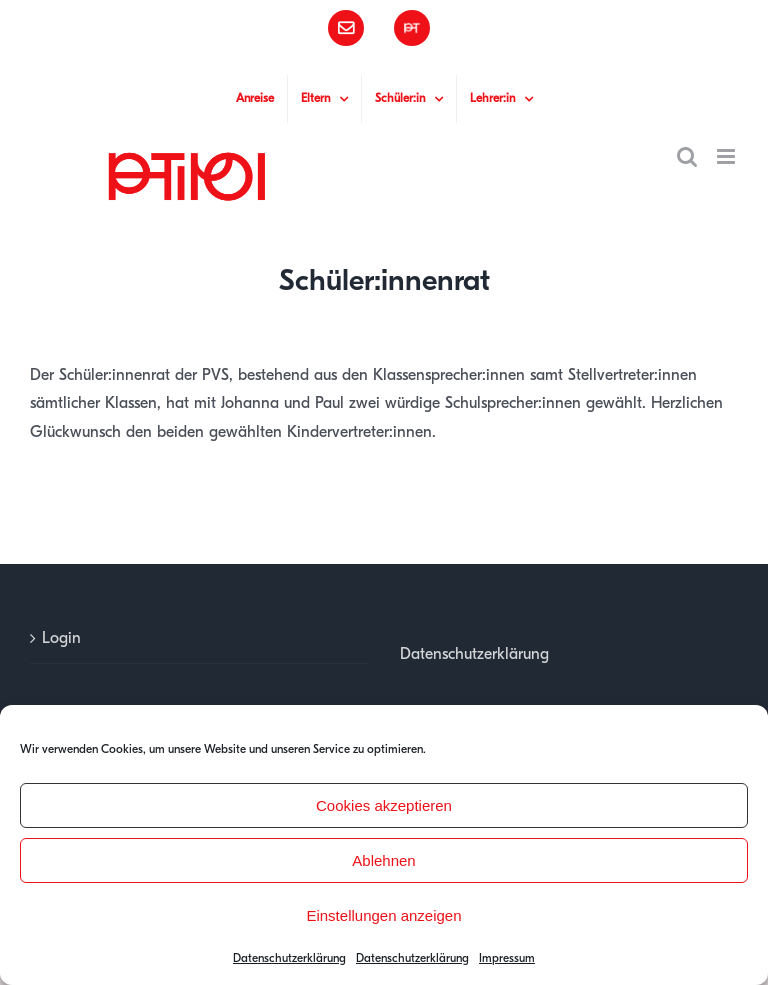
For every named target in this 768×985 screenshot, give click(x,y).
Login (61, 638)
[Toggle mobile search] (687, 156)
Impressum (507, 958)
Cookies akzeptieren (384, 805)
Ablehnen (383, 860)
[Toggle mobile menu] (727, 156)
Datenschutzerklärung (289, 958)
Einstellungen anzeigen (383, 915)
